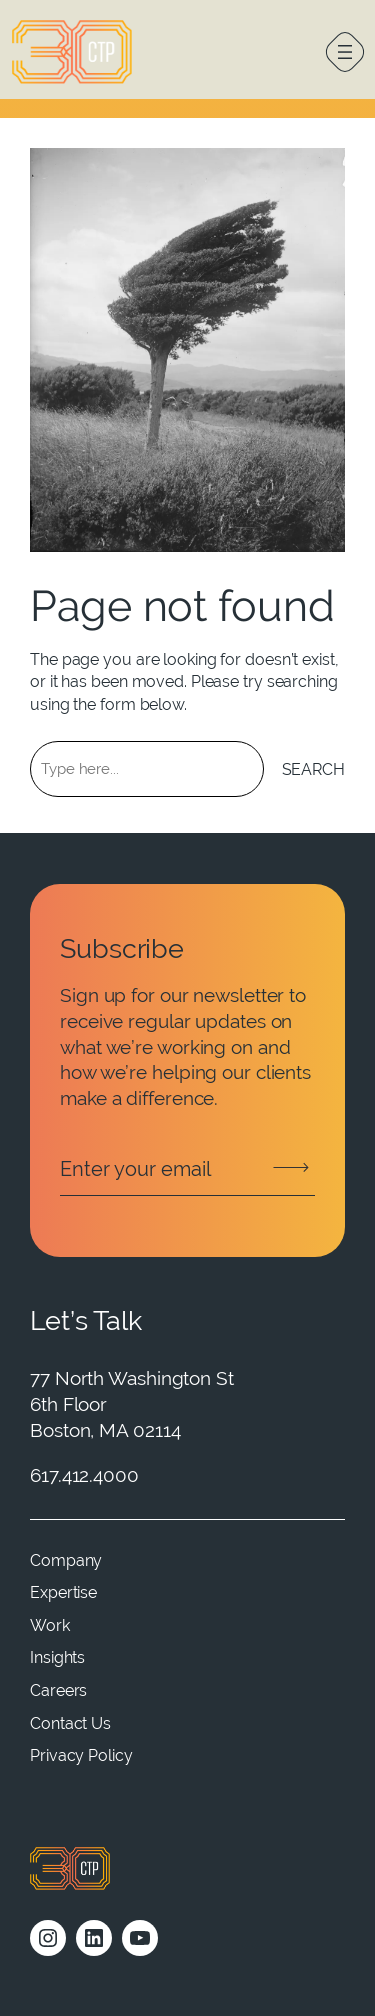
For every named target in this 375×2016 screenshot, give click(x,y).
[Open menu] (345, 52)
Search (313, 769)
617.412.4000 (84, 1475)
